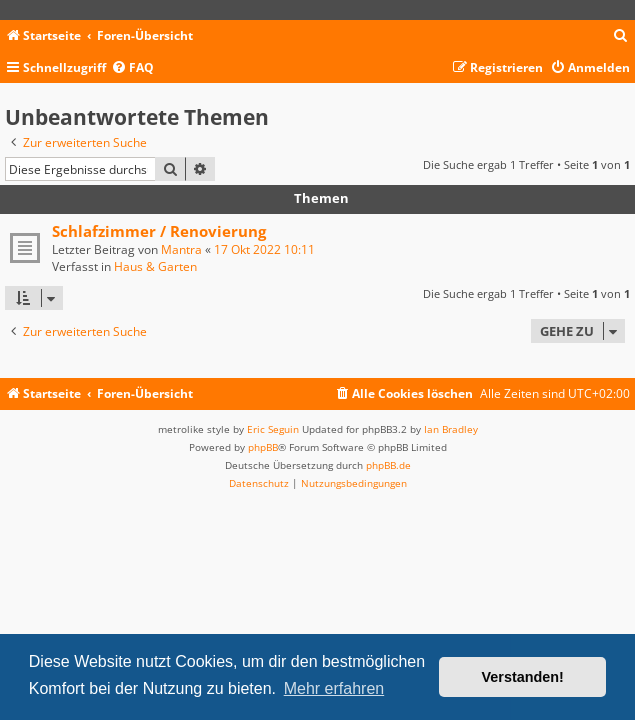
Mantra (181, 249)
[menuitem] (621, 36)
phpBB (263, 447)
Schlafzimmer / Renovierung (159, 231)
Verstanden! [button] (523, 677)
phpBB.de (388, 465)
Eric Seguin (273, 429)
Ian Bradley (451, 429)
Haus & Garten (155, 266)
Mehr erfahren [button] (334, 688)
